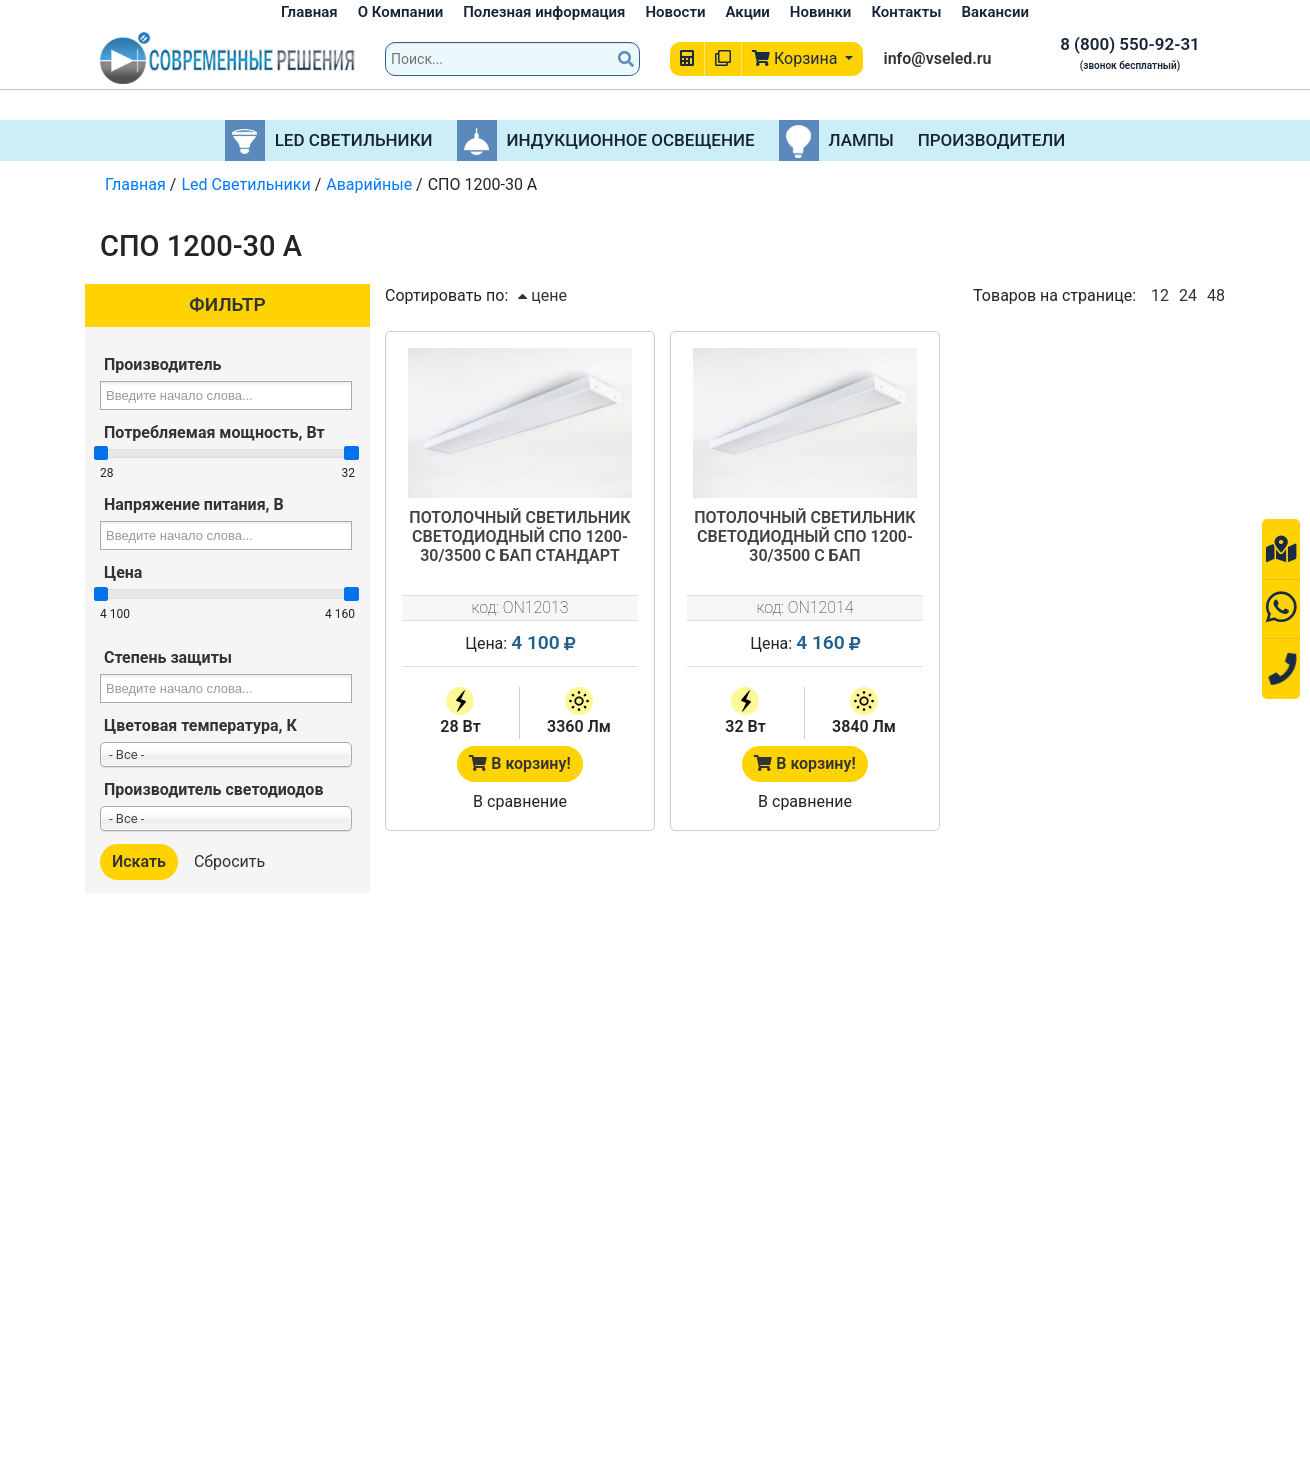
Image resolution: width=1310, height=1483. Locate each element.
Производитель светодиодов (213, 789)
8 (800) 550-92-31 (1130, 44)
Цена (123, 572)
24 (1188, 295)
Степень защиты (168, 657)
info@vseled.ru (937, 58)
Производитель (162, 364)
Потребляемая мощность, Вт (214, 432)
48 (1216, 295)
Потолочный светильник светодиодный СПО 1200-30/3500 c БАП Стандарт (519, 536)
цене (542, 295)
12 (1160, 295)
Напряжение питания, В (194, 504)
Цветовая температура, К (200, 725)
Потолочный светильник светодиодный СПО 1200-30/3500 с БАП (804, 536)
